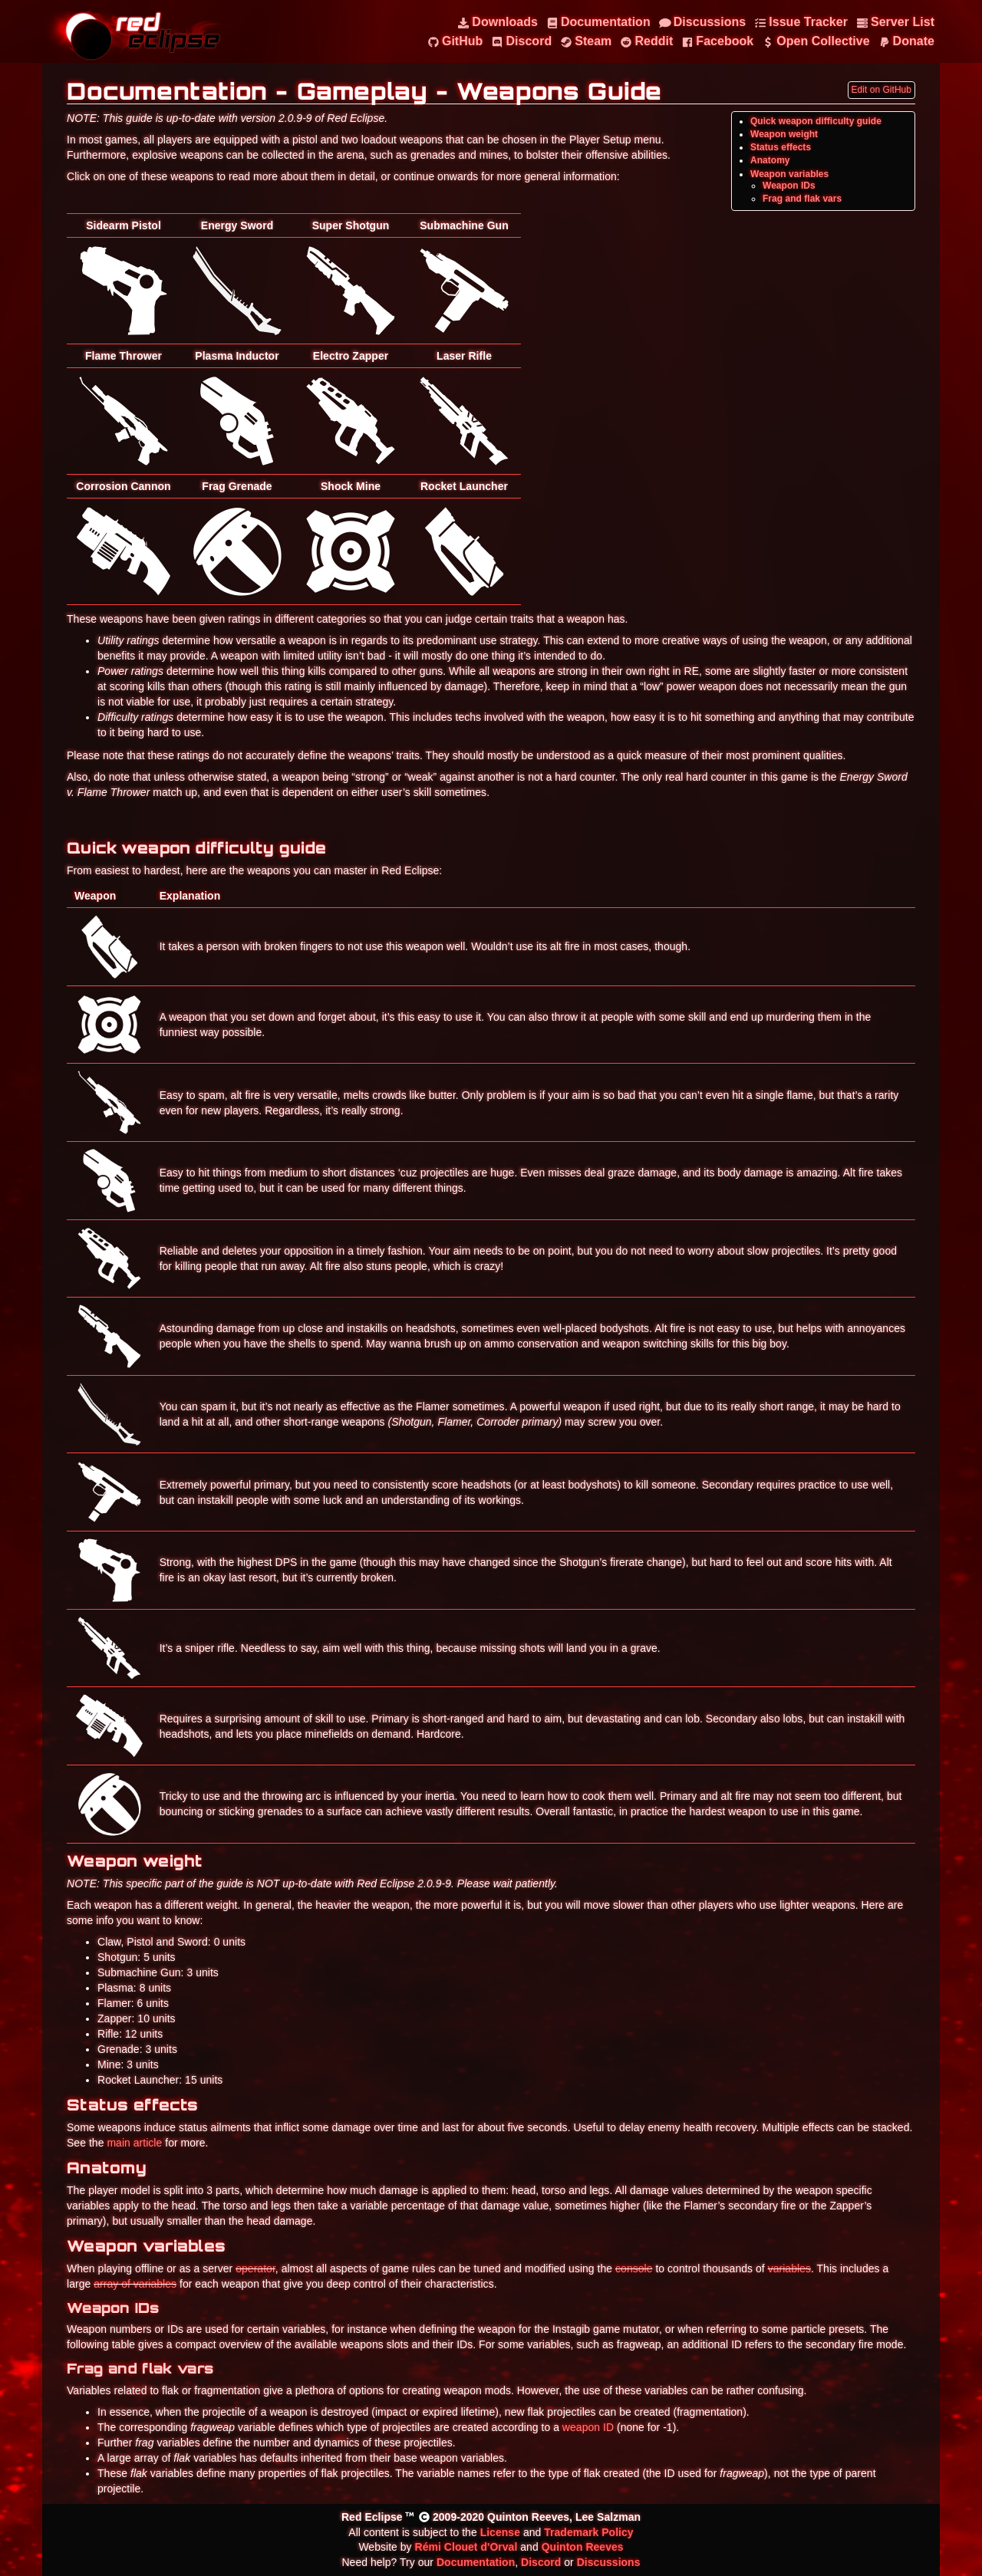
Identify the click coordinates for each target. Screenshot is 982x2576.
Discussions (609, 2562)
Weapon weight (784, 134)
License (500, 2532)
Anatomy (770, 160)
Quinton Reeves (583, 2547)
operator (255, 2268)
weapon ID (588, 2427)
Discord (541, 2562)
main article (134, 2143)
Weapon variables (789, 174)
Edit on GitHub (881, 89)
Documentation (476, 2562)
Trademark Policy (588, 2532)
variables (789, 2268)
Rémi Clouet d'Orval (466, 2547)
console (633, 2268)
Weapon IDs (789, 185)
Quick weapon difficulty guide (815, 121)
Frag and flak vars (802, 198)
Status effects (780, 147)
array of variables (135, 2284)
